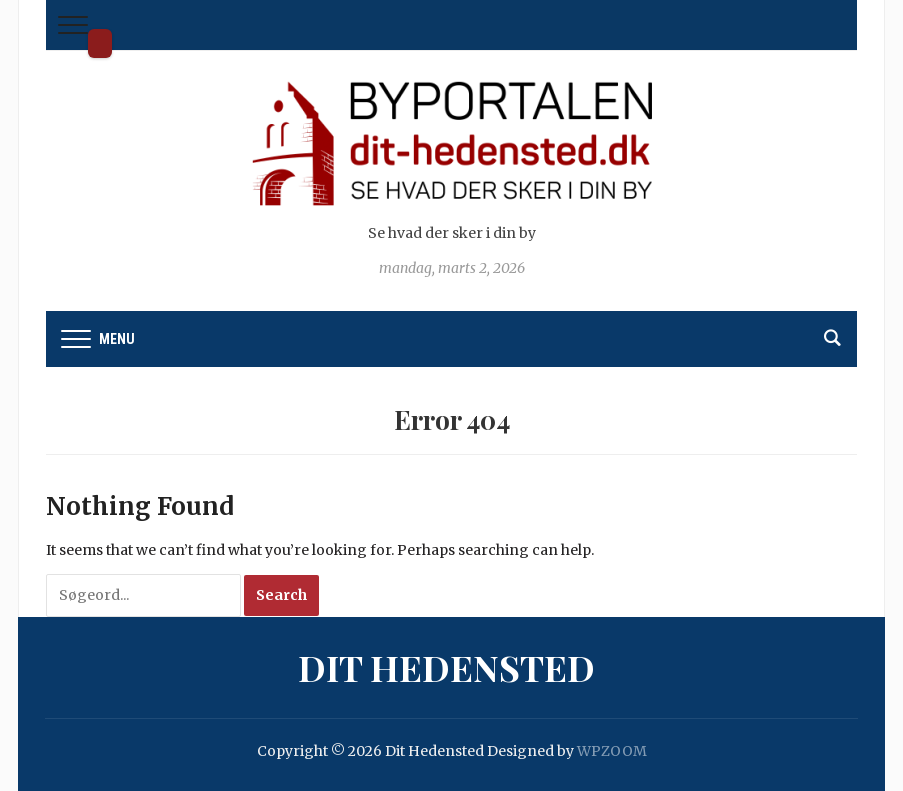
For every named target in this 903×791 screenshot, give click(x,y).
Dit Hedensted (100, 43)
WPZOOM (612, 751)
